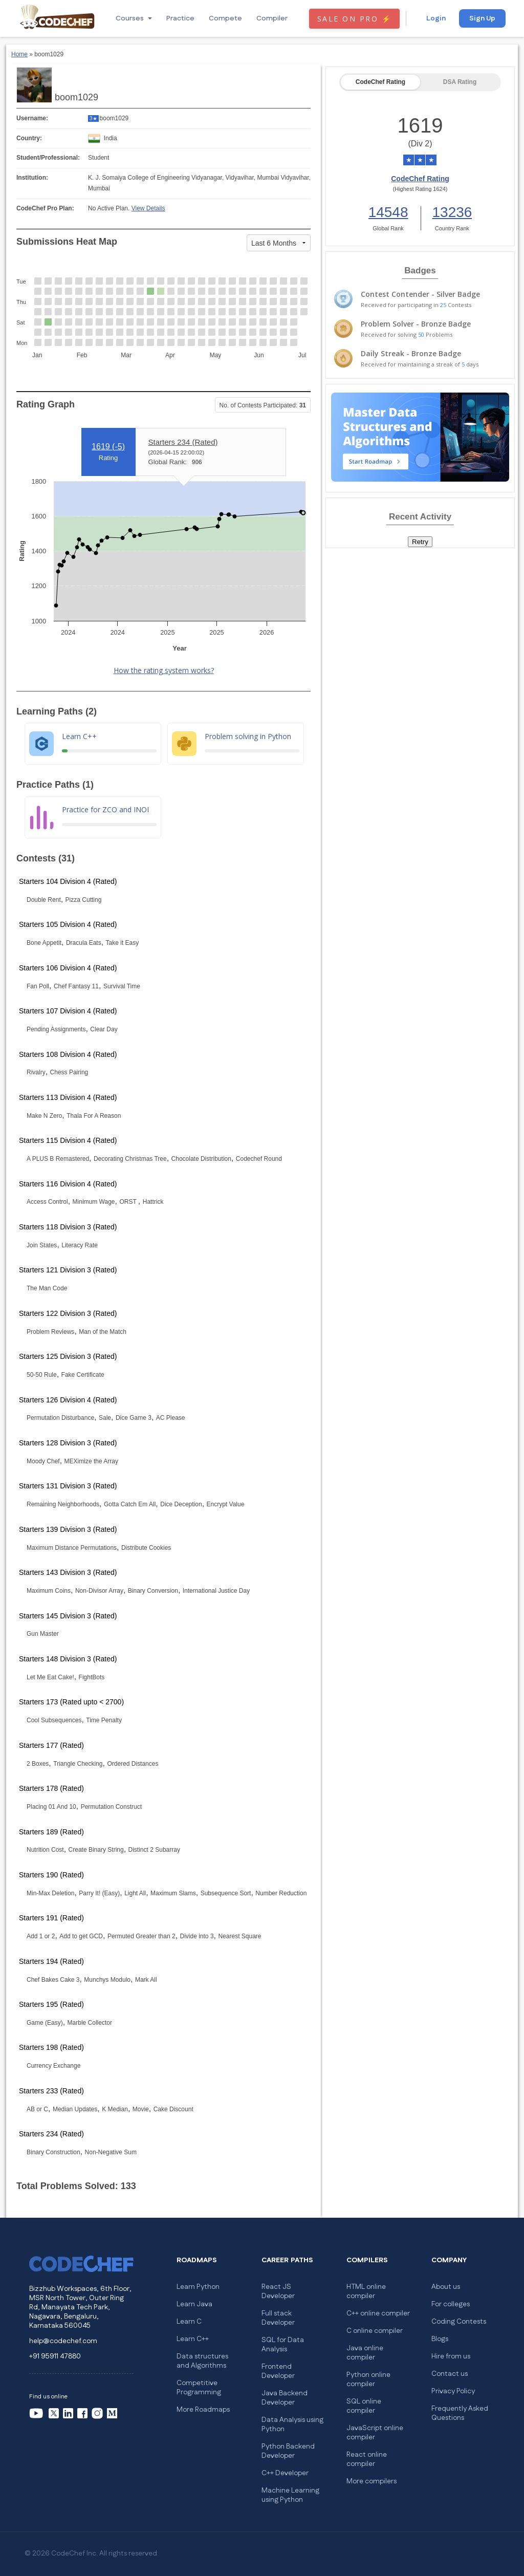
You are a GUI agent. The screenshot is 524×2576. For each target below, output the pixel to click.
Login (436, 18)
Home (19, 54)
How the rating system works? (164, 670)
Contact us (449, 2374)
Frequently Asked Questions (459, 2413)
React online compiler (366, 2459)
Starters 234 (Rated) (183, 442)
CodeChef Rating (380, 81)
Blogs (439, 2339)
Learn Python (198, 2287)
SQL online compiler (363, 2406)
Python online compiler (368, 2379)
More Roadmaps (203, 2410)
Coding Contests (458, 2322)
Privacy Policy (453, 2391)
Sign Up (482, 18)
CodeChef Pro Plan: (45, 208)
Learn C (189, 2322)
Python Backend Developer (288, 2451)
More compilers (371, 2481)
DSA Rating (460, 81)
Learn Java (194, 2304)
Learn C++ (193, 2339)
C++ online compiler (378, 2313)
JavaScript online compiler (374, 2432)
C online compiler (374, 2331)
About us (445, 2287)
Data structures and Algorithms (202, 2361)
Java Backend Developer (284, 2398)
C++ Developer (285, 2473)
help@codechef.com (63, 2341)
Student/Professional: (48, 157)
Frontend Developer (278, 2371)
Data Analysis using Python (292, 2424)
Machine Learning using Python (290, 2495)
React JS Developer (278, 2291)
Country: (29, 138)
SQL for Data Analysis (282, 2344)
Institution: (32, 177)
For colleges (450, 2304)
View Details (148, 208)
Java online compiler (364, 2353)
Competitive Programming (199, 2387)
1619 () (108, 446)
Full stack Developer (278, 2318)
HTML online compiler (366, 2291)
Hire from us (450, 2356)
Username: (32, 118)
